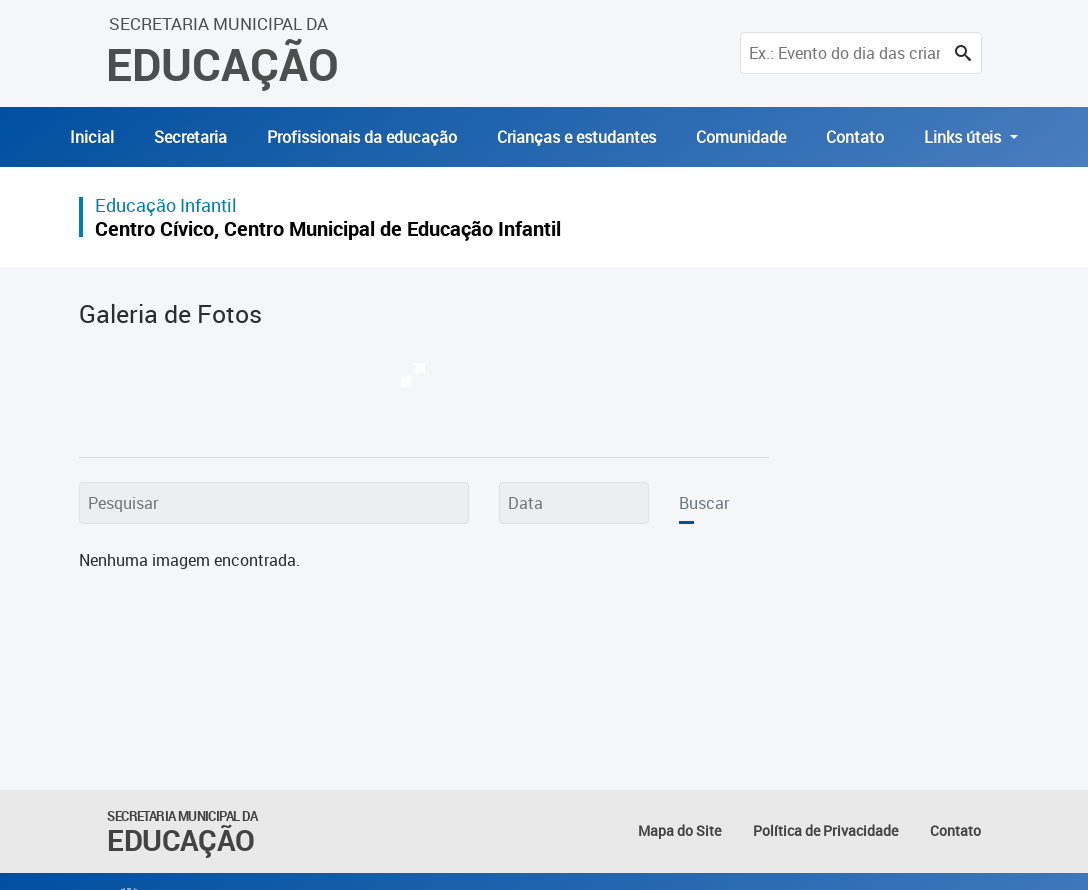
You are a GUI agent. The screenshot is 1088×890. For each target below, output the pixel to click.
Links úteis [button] (964, 137)
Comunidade (741, 137)
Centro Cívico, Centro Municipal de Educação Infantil (328, 228)
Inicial (92, 137)
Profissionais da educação (362, 137)
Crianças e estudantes (576, 137)
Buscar (704, 503)
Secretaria (190, 137)
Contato (855, 137)
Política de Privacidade (825, 830)
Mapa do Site (679, 830)
